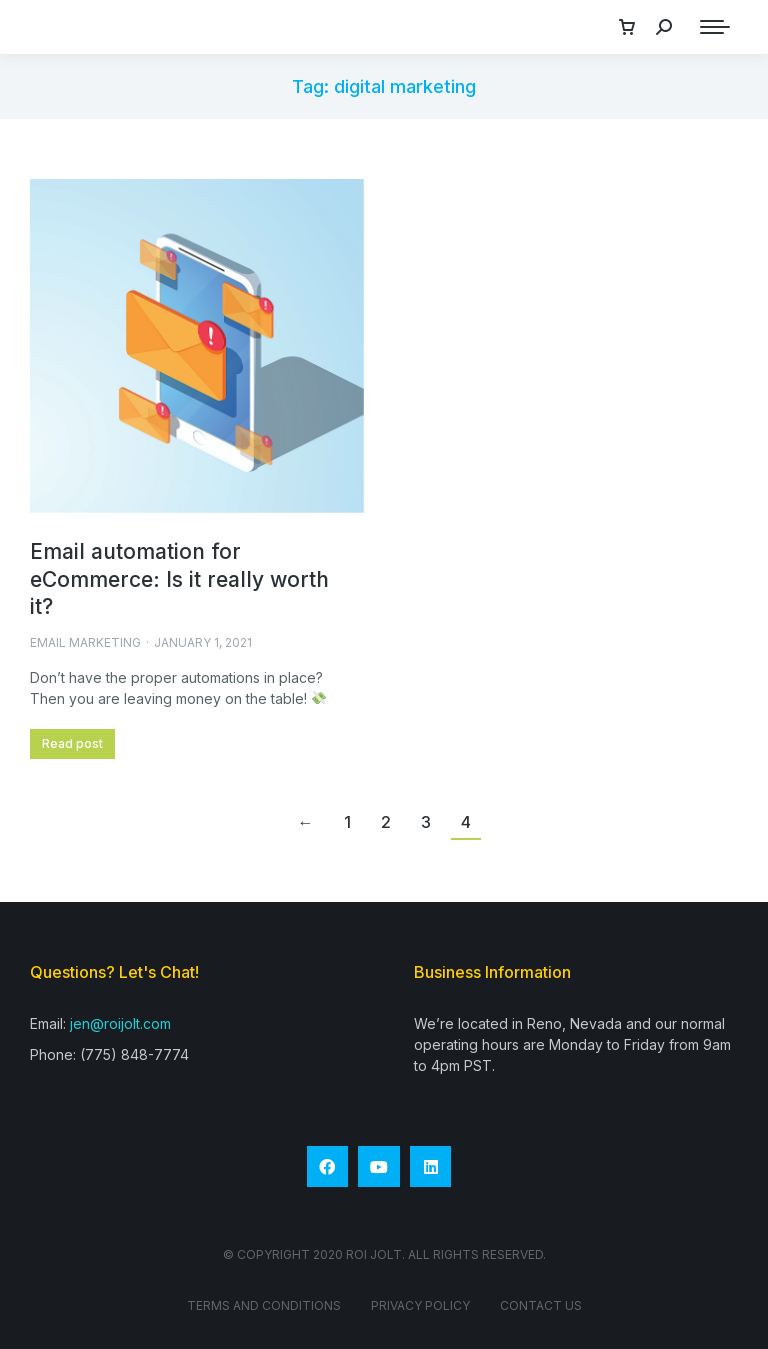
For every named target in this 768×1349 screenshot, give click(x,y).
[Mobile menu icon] (715, 27)
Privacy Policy (420, 1305)
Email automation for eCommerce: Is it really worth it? (179, 579)
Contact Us (541, 1305)
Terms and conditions (264, 1305)
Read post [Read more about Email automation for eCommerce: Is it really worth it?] (72, 743)
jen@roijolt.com (120, 1023)
